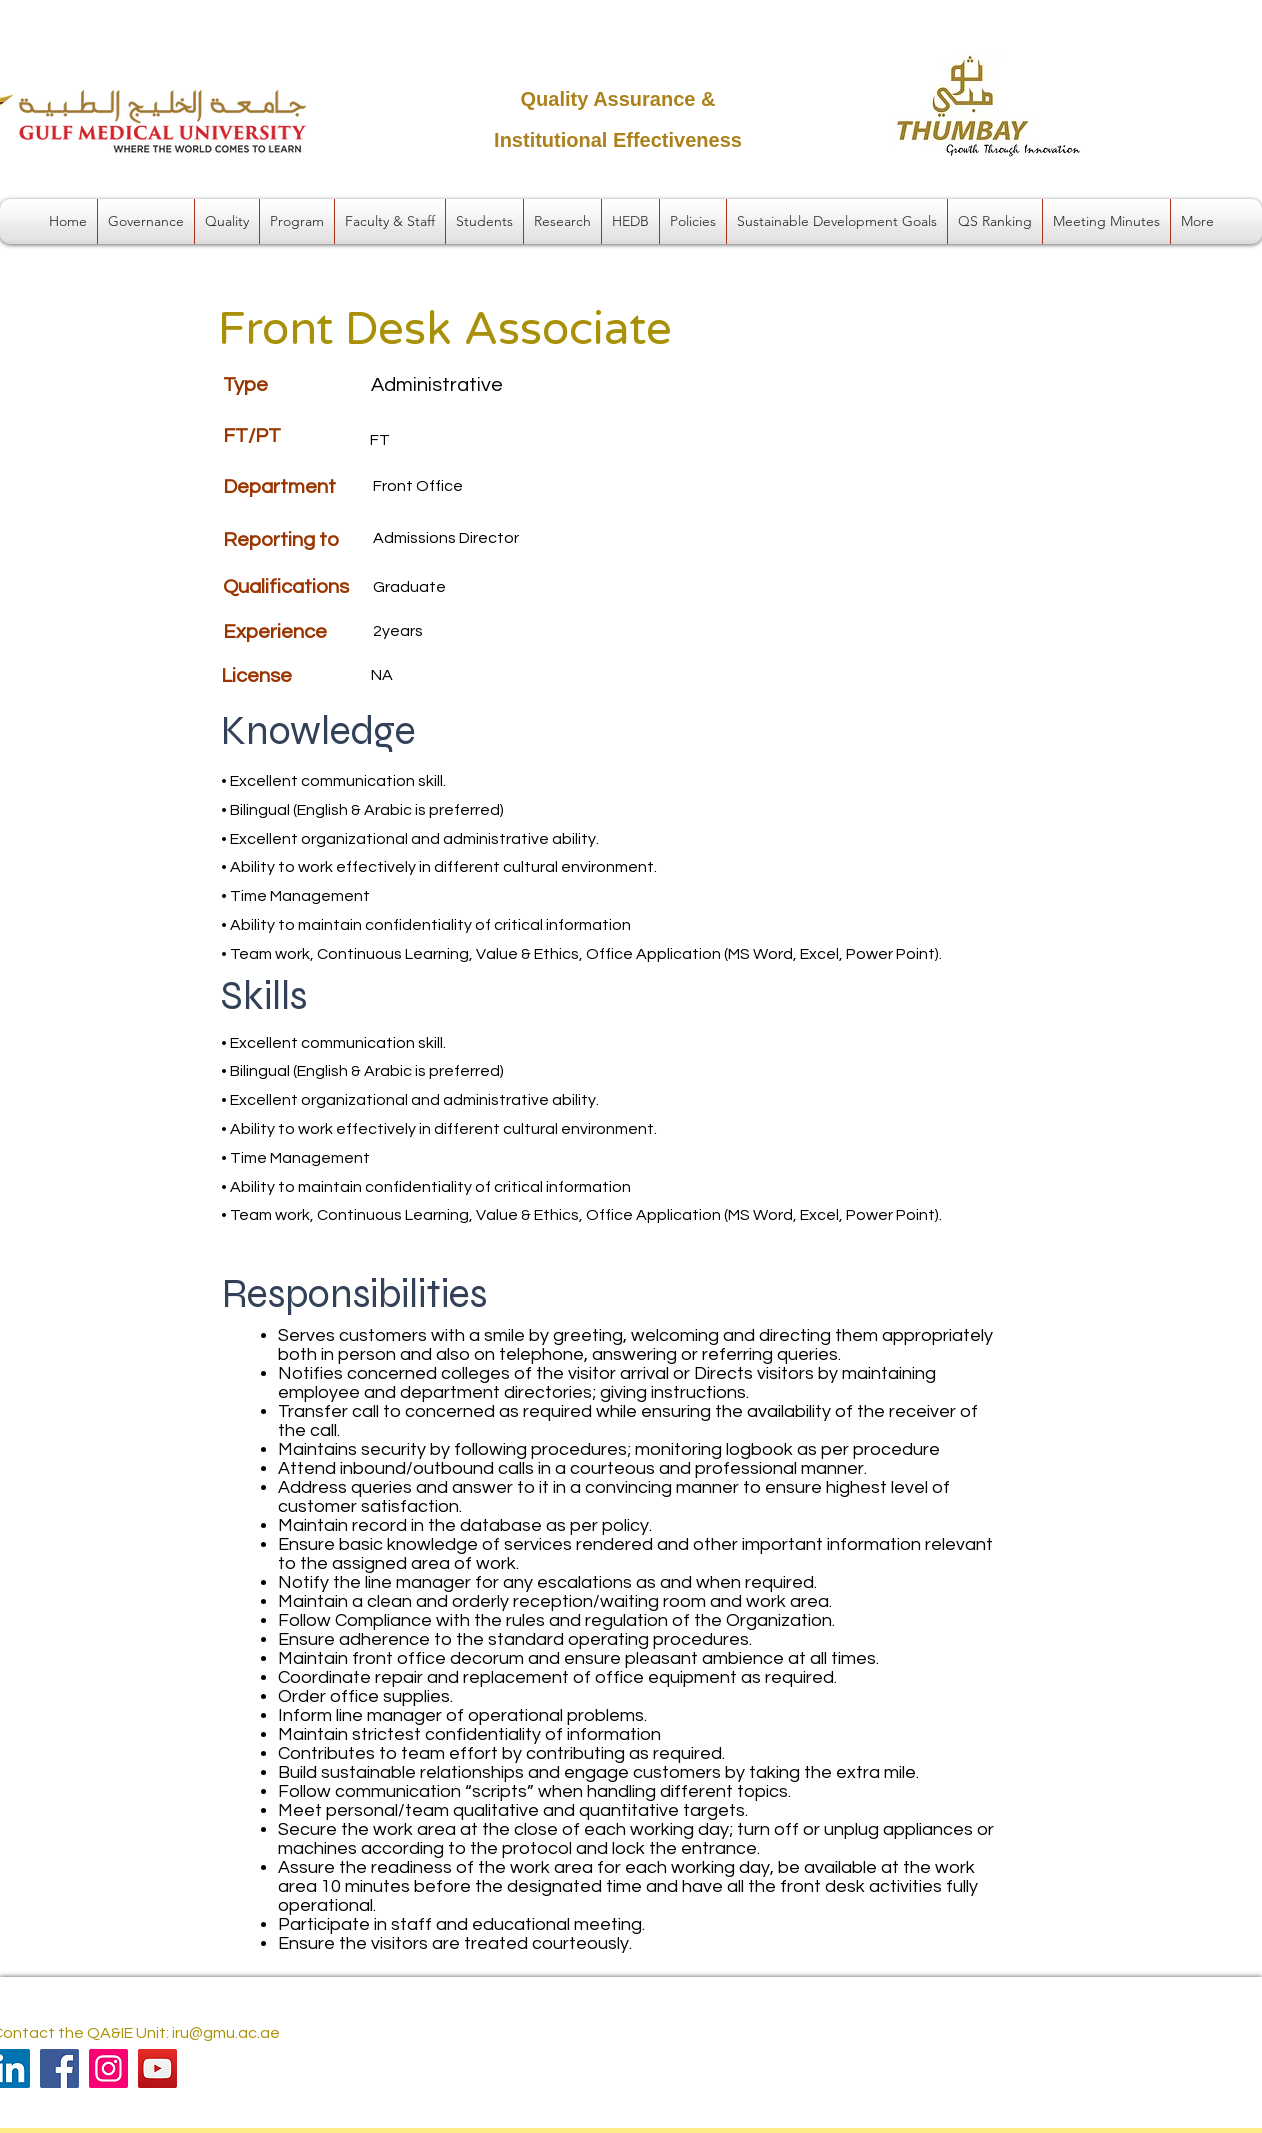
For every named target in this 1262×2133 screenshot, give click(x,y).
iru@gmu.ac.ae (226, 2033)
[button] (146, 221)
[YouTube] (157, 2068)
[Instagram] (108, 2068)
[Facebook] (59, 2068)
